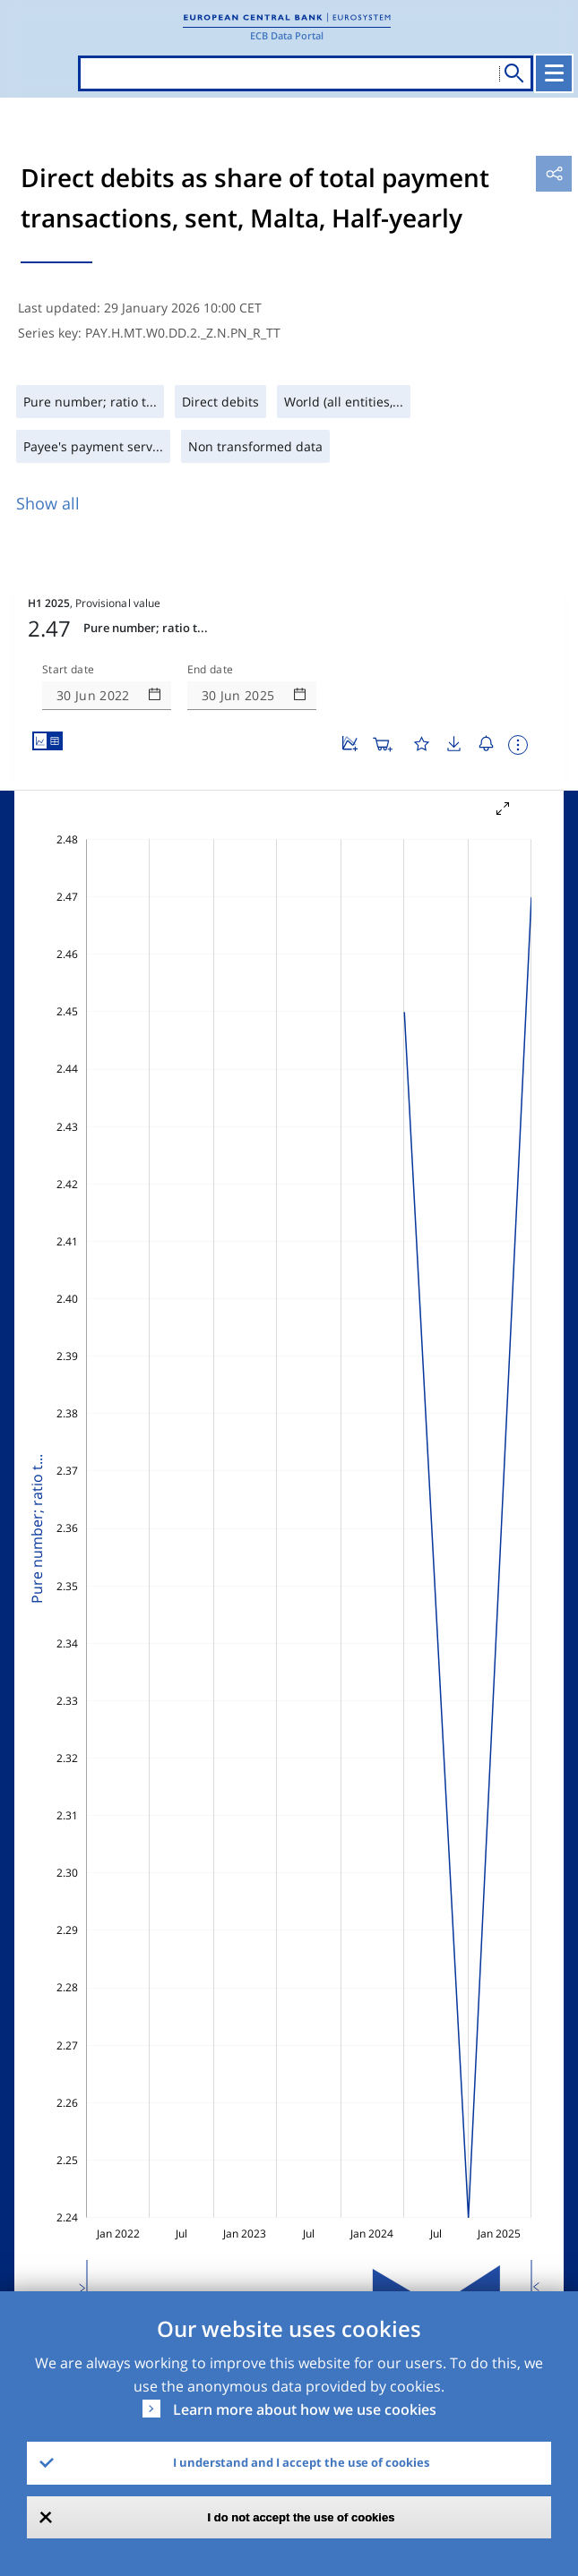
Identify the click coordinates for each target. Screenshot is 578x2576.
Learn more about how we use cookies (304, 2409)
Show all (48, 503)
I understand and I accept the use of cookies (301, 2462)
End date (210, 670)
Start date (68, 670)
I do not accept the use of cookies (301, 2517)
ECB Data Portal (287, 35)
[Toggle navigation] (554, 73)
